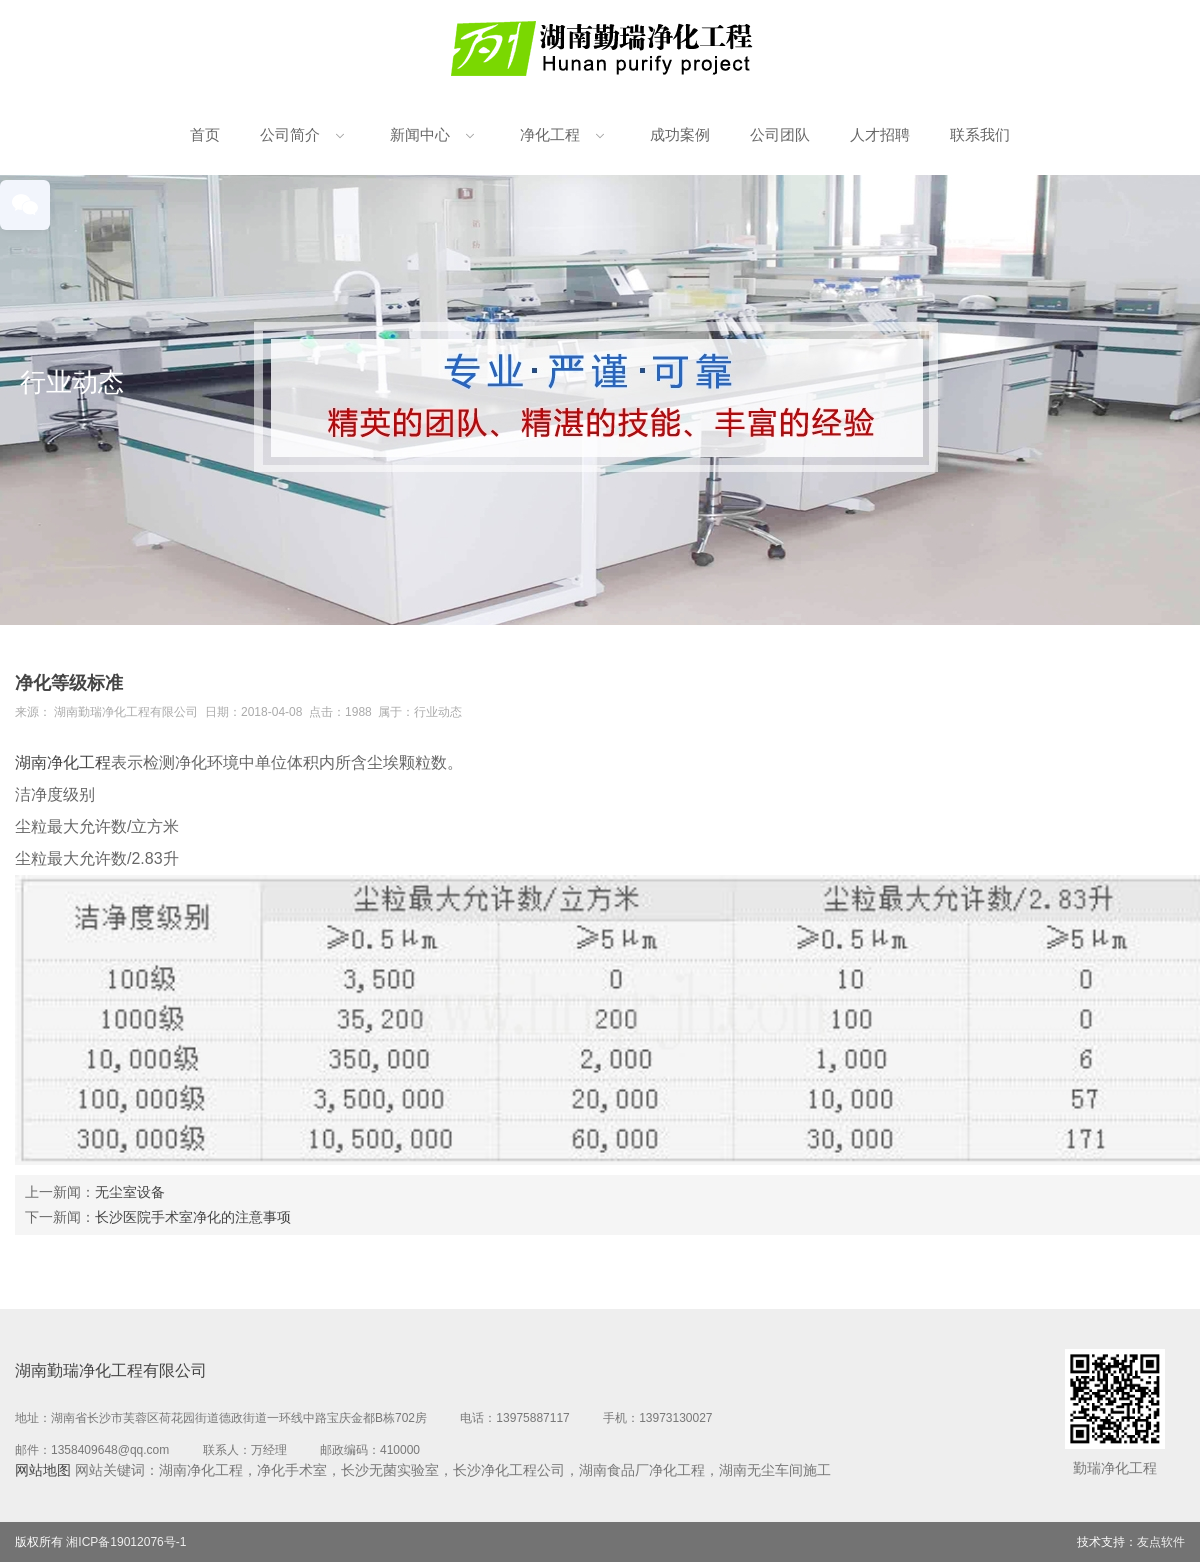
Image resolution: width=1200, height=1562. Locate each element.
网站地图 (43, 1470)
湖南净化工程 (63, 762)
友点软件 (1161, 1542)
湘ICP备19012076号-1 (126, 1542)
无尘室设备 (130, 1192)
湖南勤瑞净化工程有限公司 (126, 712)
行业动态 (438, 712)
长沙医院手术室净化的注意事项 (193, 1217)
